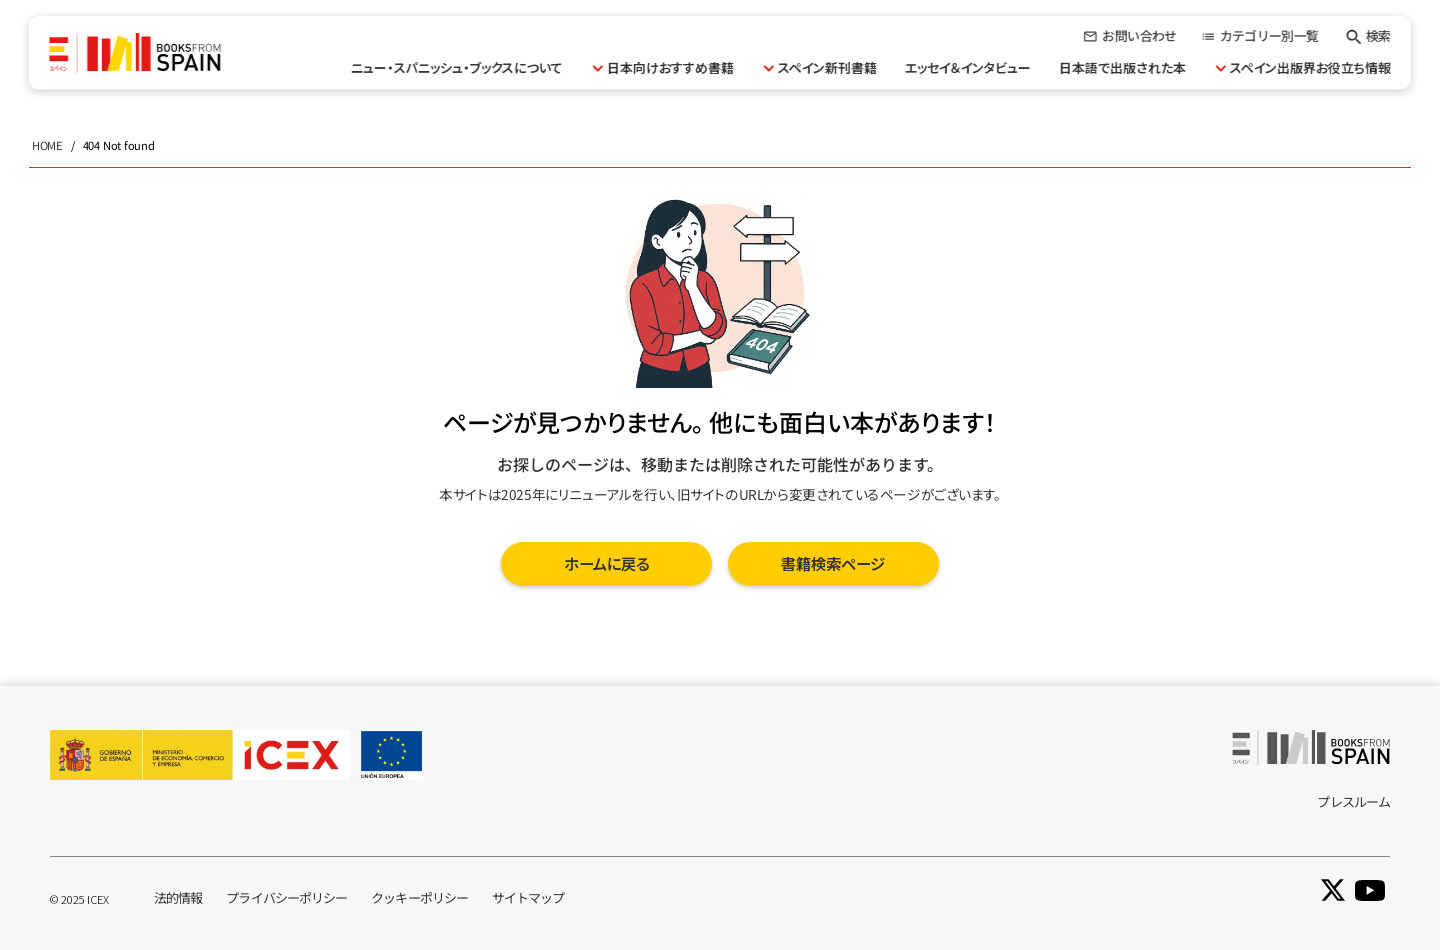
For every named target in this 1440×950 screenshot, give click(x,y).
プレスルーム (1353, 801)
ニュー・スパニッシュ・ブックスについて (457, 67)
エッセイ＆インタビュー (968, 67)
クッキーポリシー (419, 897)
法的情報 (178, 897)
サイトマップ (528, 897)
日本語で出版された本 (1122, 67)
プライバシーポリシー (286, 897)
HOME (47, 145)
